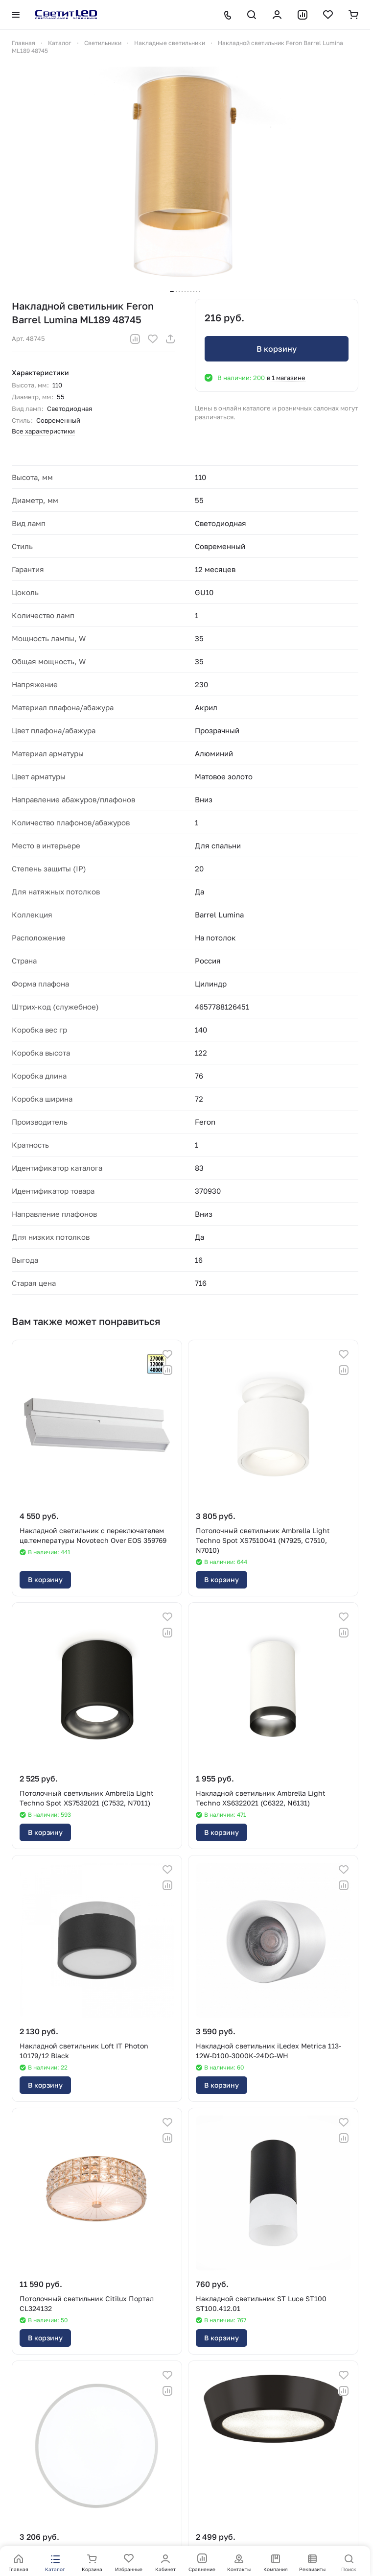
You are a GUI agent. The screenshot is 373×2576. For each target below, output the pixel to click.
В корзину (276, 349)
